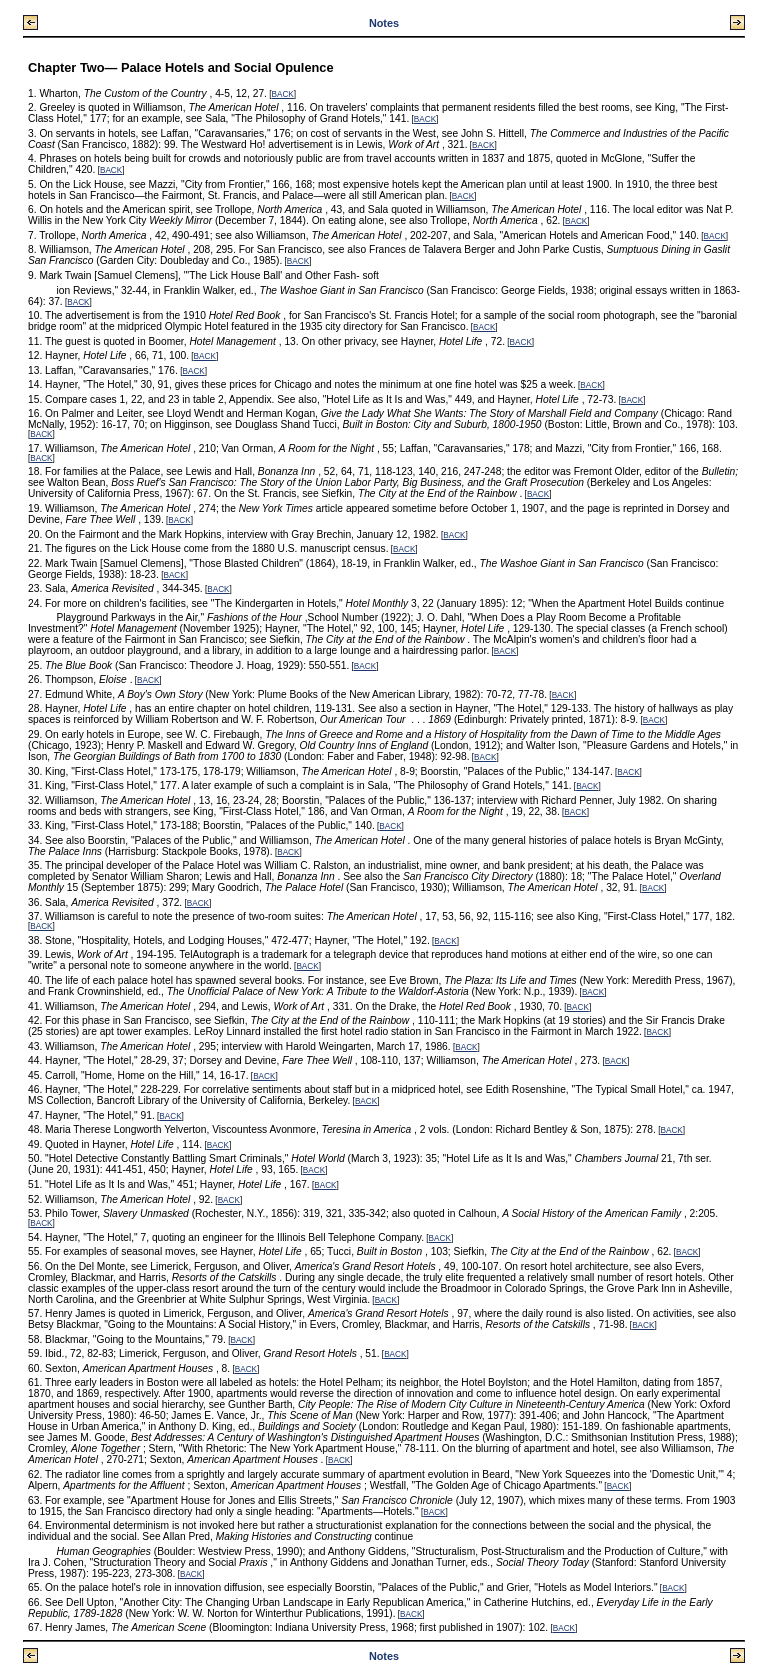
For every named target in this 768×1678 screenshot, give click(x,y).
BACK (283, 94)
